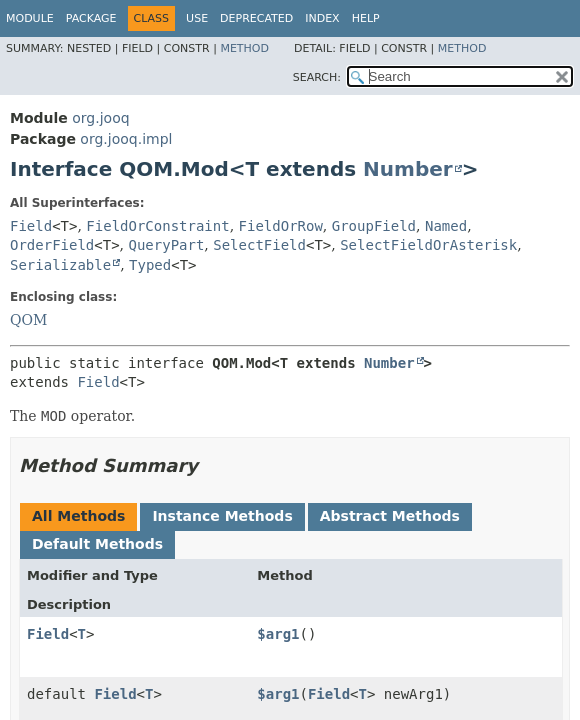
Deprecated (256, 18)
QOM (28, 320)
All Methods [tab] (78, 516)
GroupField (374, 226)
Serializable (60, 265)
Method (244, 48)
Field (31, 226)
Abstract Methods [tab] (390, 516)
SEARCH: (317, 77)
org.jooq (100, 118)
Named (446, 226)
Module (30, 18)
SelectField (259, 245)
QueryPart (167, 245)
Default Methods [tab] (97, 544)
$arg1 (278, 634)
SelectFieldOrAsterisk (428, 245)
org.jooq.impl (126, 139)
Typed (150, 265)
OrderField (52, 245)
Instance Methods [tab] (222, 516)
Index (322, 18)
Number (408, 169)
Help (366, 18)
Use (197, 18)
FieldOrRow (281, 226)
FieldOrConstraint (157, 226)
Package (91, 18)
